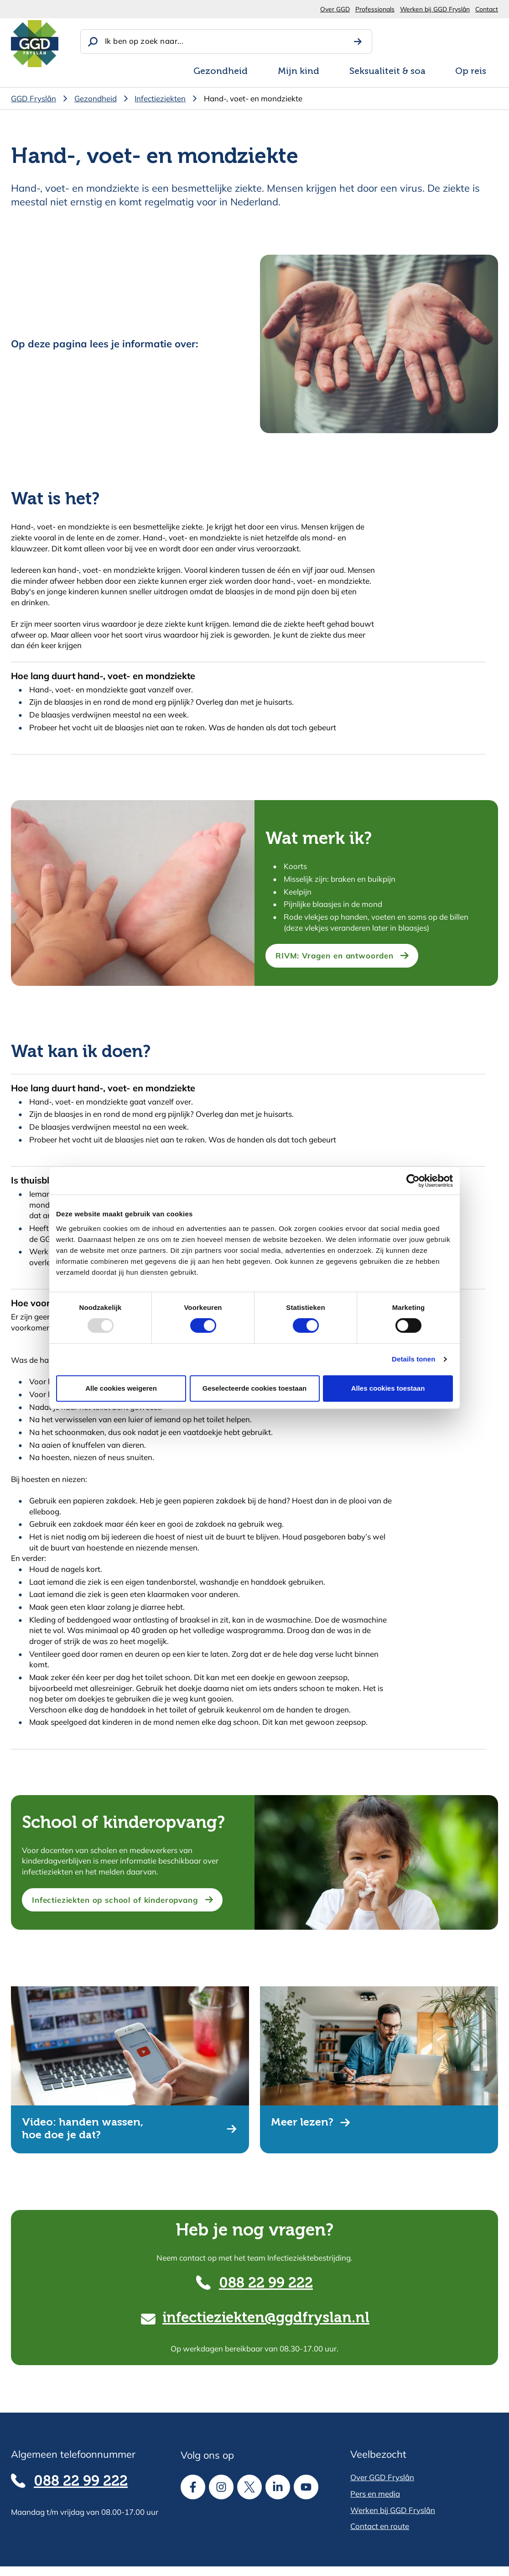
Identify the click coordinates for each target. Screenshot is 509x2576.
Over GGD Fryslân (382, 2477)
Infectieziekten (160, 98)
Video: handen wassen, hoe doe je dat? (82, 2129)
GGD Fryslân (33, 98)
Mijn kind (298, 71)
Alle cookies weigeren (121, 1388)
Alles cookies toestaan (388, 1388)
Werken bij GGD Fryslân (435, 9)
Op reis (470, 71)
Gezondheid (220, 71)
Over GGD (335, 9)
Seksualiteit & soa (387, 71)
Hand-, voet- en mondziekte (253, 98)
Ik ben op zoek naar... (144, 41)
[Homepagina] (34, 43)
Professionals (375, 9)
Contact (486, 9)
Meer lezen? (302, 2122)
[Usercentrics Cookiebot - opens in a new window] (413, 1181)
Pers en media (375, 2493)
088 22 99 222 (266, 2284)
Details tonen (413, 1359)
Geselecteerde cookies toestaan (254, 1388)
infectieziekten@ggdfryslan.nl (265, 2318)
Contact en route (379, 2526)
